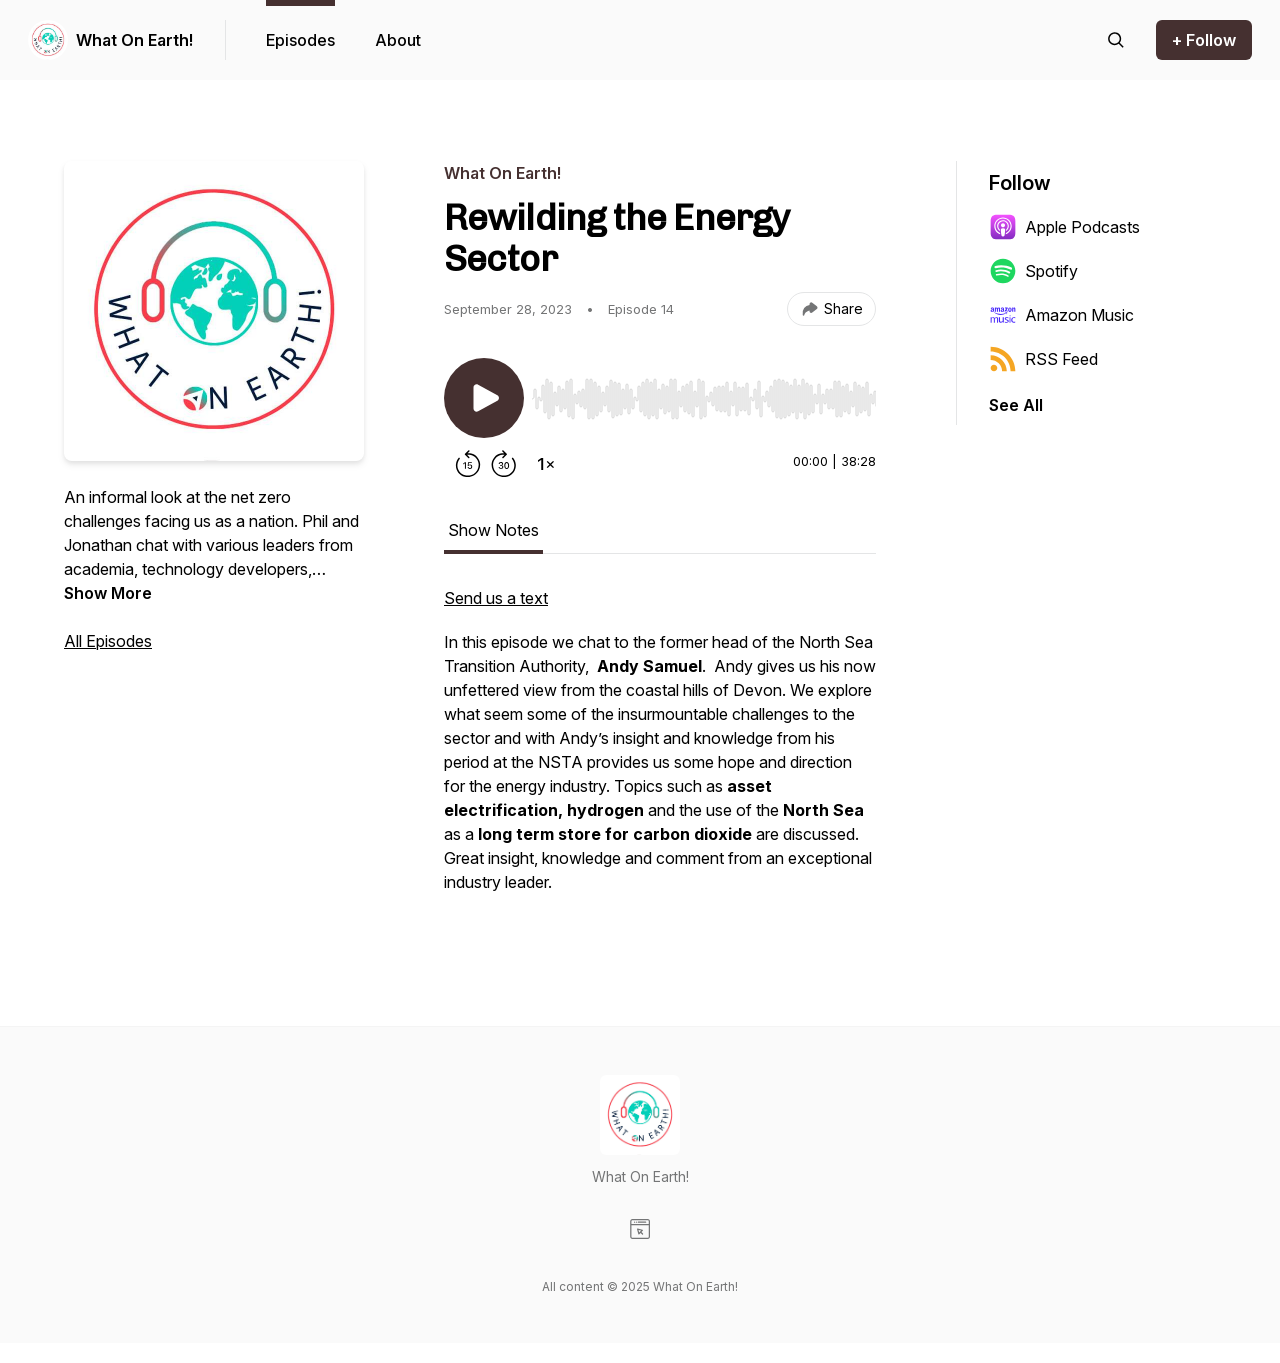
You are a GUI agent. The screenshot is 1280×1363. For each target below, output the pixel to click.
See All (1016, 405)
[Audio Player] (704, 393)
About (398, 40)
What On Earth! (134, 40)
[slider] (704, 399)
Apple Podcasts (1064, 227)
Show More (108, 593)
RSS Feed (1043, 359)
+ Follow (1204, 40)
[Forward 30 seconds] (504, 464)
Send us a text (496, 598)
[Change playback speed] (546, 464)
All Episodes (108, 641)
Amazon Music (1061, 315)
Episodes (300, 40)
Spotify (1033, 271)
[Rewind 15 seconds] (468, 464)
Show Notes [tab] (493, 530)
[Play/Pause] (484, 398)
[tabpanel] (660, 750)
